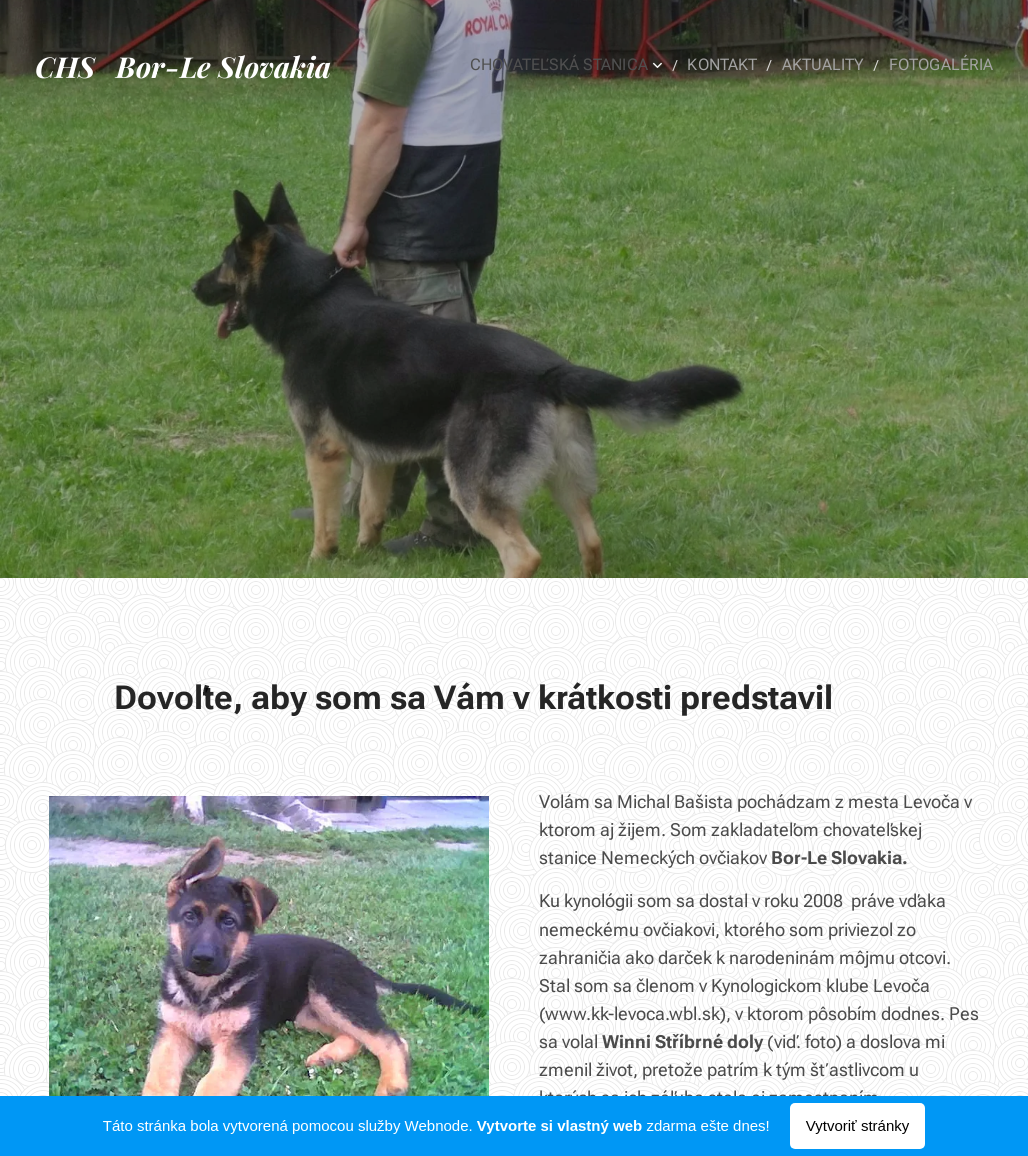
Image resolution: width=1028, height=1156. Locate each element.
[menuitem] (588, 65)
